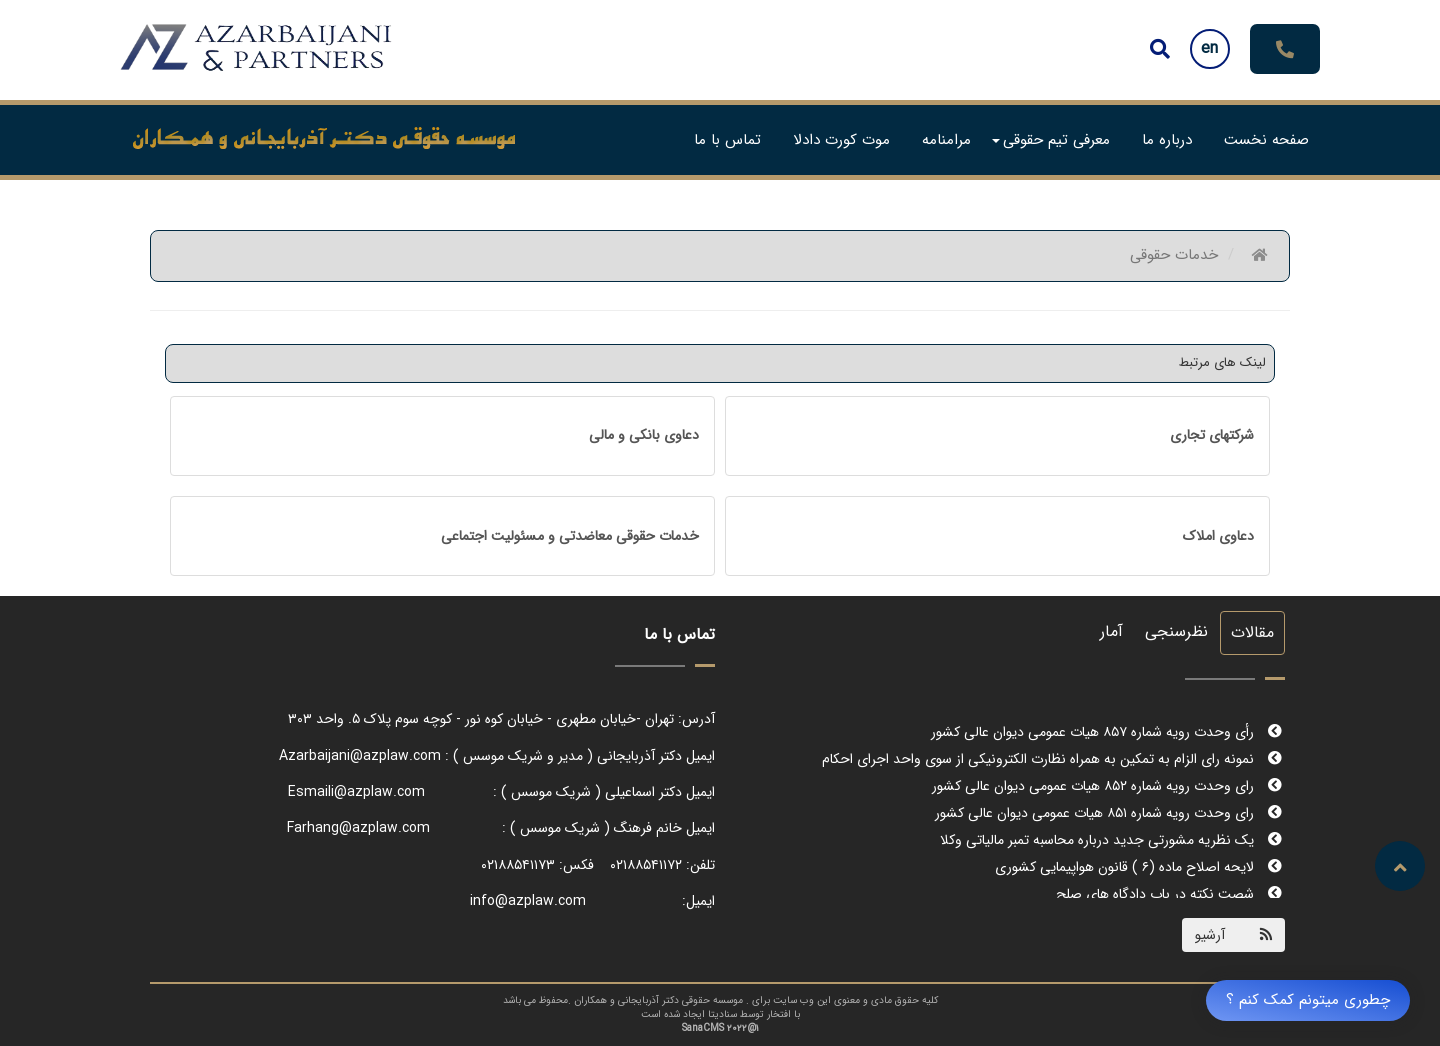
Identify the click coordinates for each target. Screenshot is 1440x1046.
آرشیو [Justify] (1210, 935)
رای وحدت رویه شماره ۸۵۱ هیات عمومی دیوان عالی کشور (1108, 813)
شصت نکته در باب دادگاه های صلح (1169, 894)
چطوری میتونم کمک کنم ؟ (1308, 1000)
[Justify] (1160, 49)
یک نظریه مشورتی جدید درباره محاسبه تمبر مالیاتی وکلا (1111, 840)
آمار (1111, 631)
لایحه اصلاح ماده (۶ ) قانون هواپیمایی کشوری (1138, 867)
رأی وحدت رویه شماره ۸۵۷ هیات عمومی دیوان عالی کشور (1106, 732)
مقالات (1252, 632)
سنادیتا (722, 1014)
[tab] (997, 436)
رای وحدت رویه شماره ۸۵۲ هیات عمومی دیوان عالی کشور (1107, 786)
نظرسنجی (1176, 631)
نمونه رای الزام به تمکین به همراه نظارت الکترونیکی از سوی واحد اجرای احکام (1052, 759)
